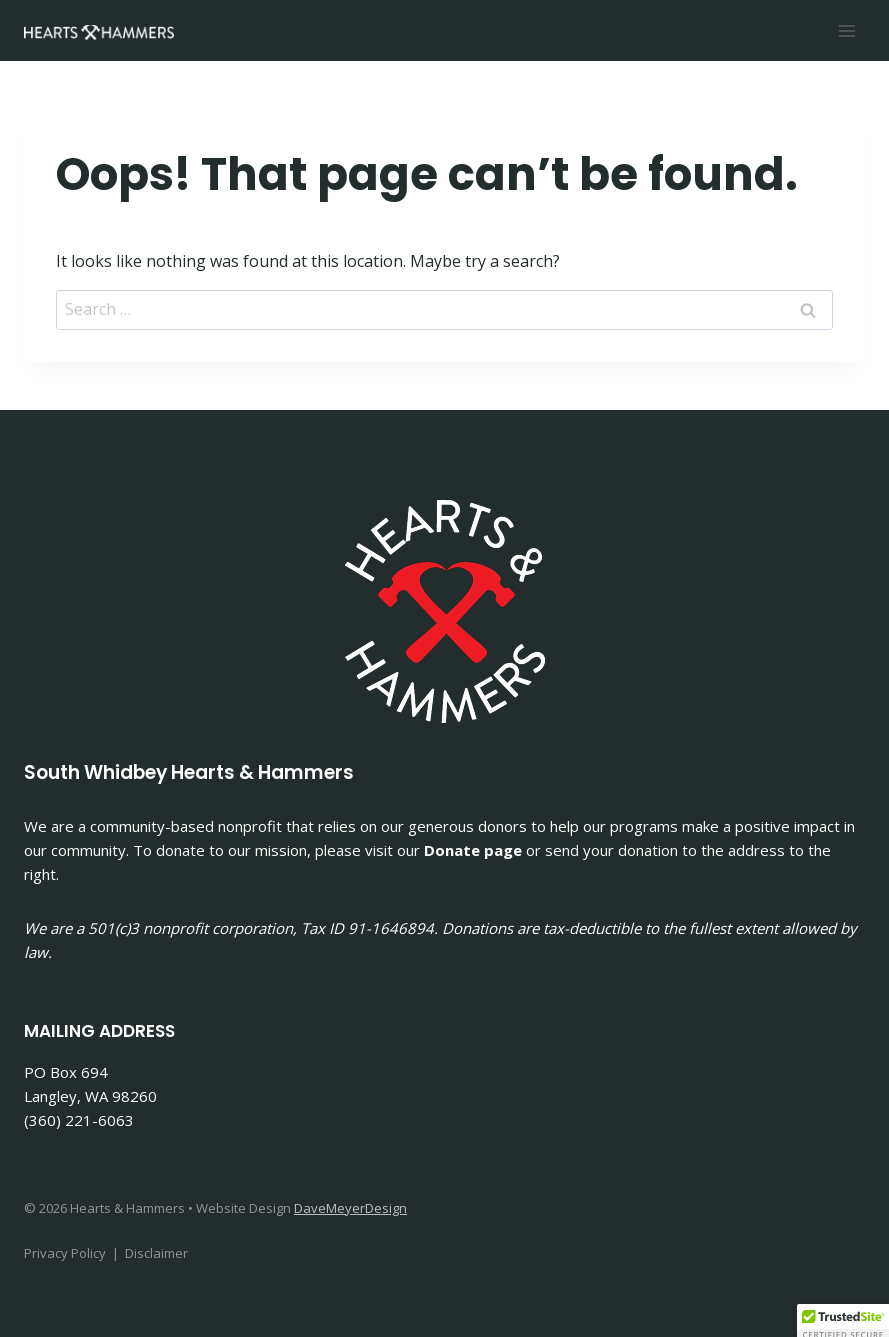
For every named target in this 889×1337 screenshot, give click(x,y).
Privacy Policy (65, 1253)
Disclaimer (156, 1253)
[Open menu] (846, 30)
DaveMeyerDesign (350, 1208)
